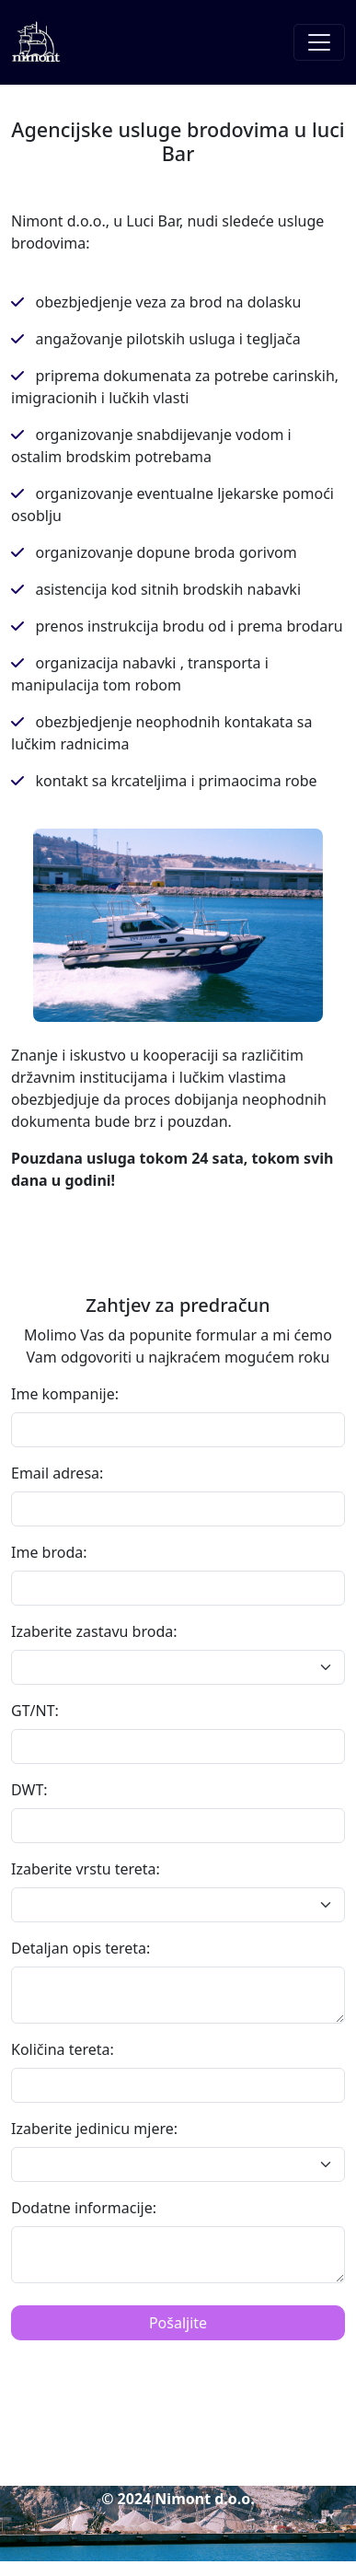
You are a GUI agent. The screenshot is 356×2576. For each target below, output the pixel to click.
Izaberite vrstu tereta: (85, 1869)
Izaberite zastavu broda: (94, 1631)
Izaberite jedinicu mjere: (94, 2128)
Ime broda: (48, 1552)
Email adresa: (57, 1473)
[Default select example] (178, 1667)
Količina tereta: (62, 2049)
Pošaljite (178, 2323)
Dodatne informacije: (83, 2208)
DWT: (29, 1790)
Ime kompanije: (65, 1394)
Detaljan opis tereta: (80, 1948)
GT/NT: (35, 1710)
